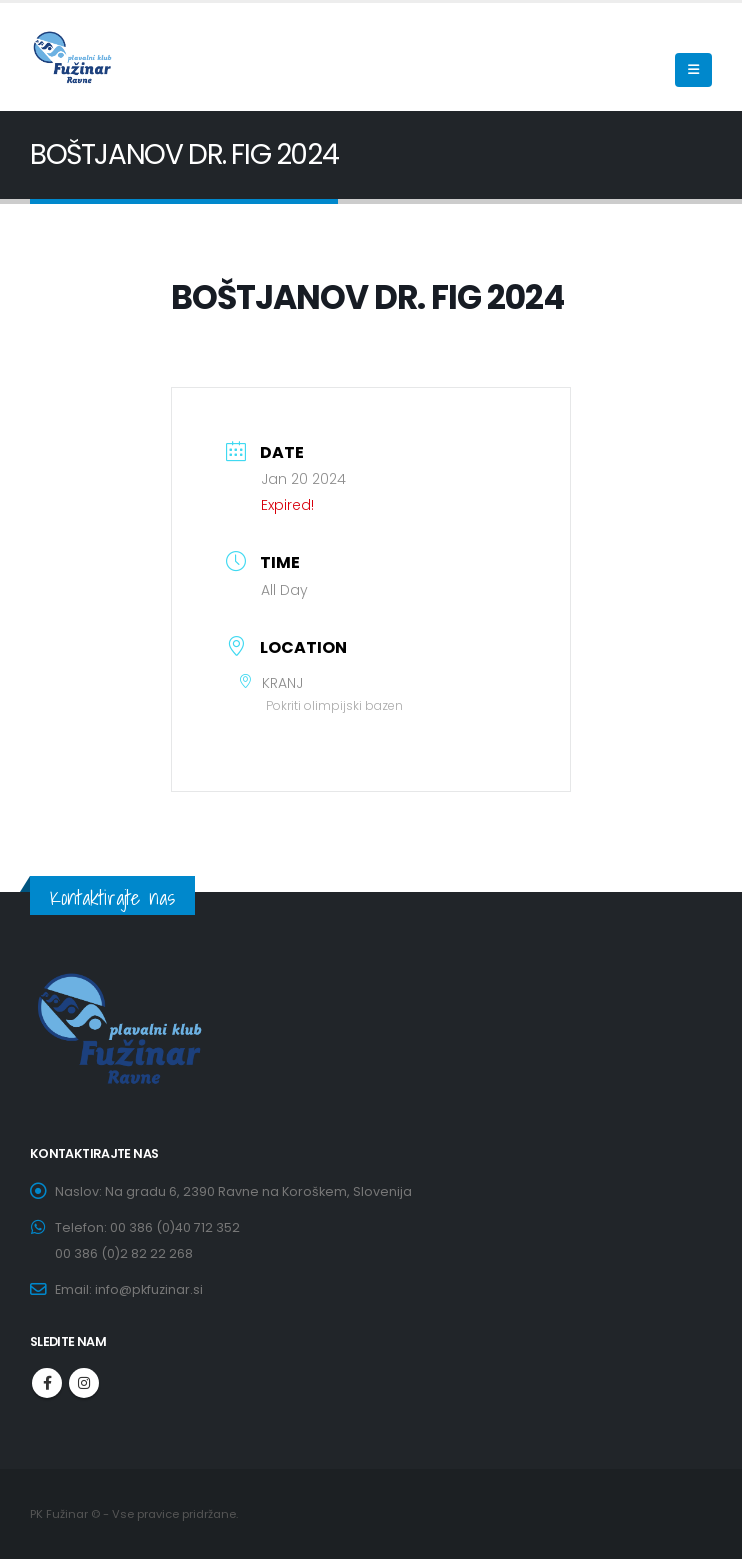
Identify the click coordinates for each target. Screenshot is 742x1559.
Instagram (84, 1383)
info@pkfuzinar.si (149, 1289)
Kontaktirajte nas (112, 897)
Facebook (47, 1383)
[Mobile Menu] (693, 70)
